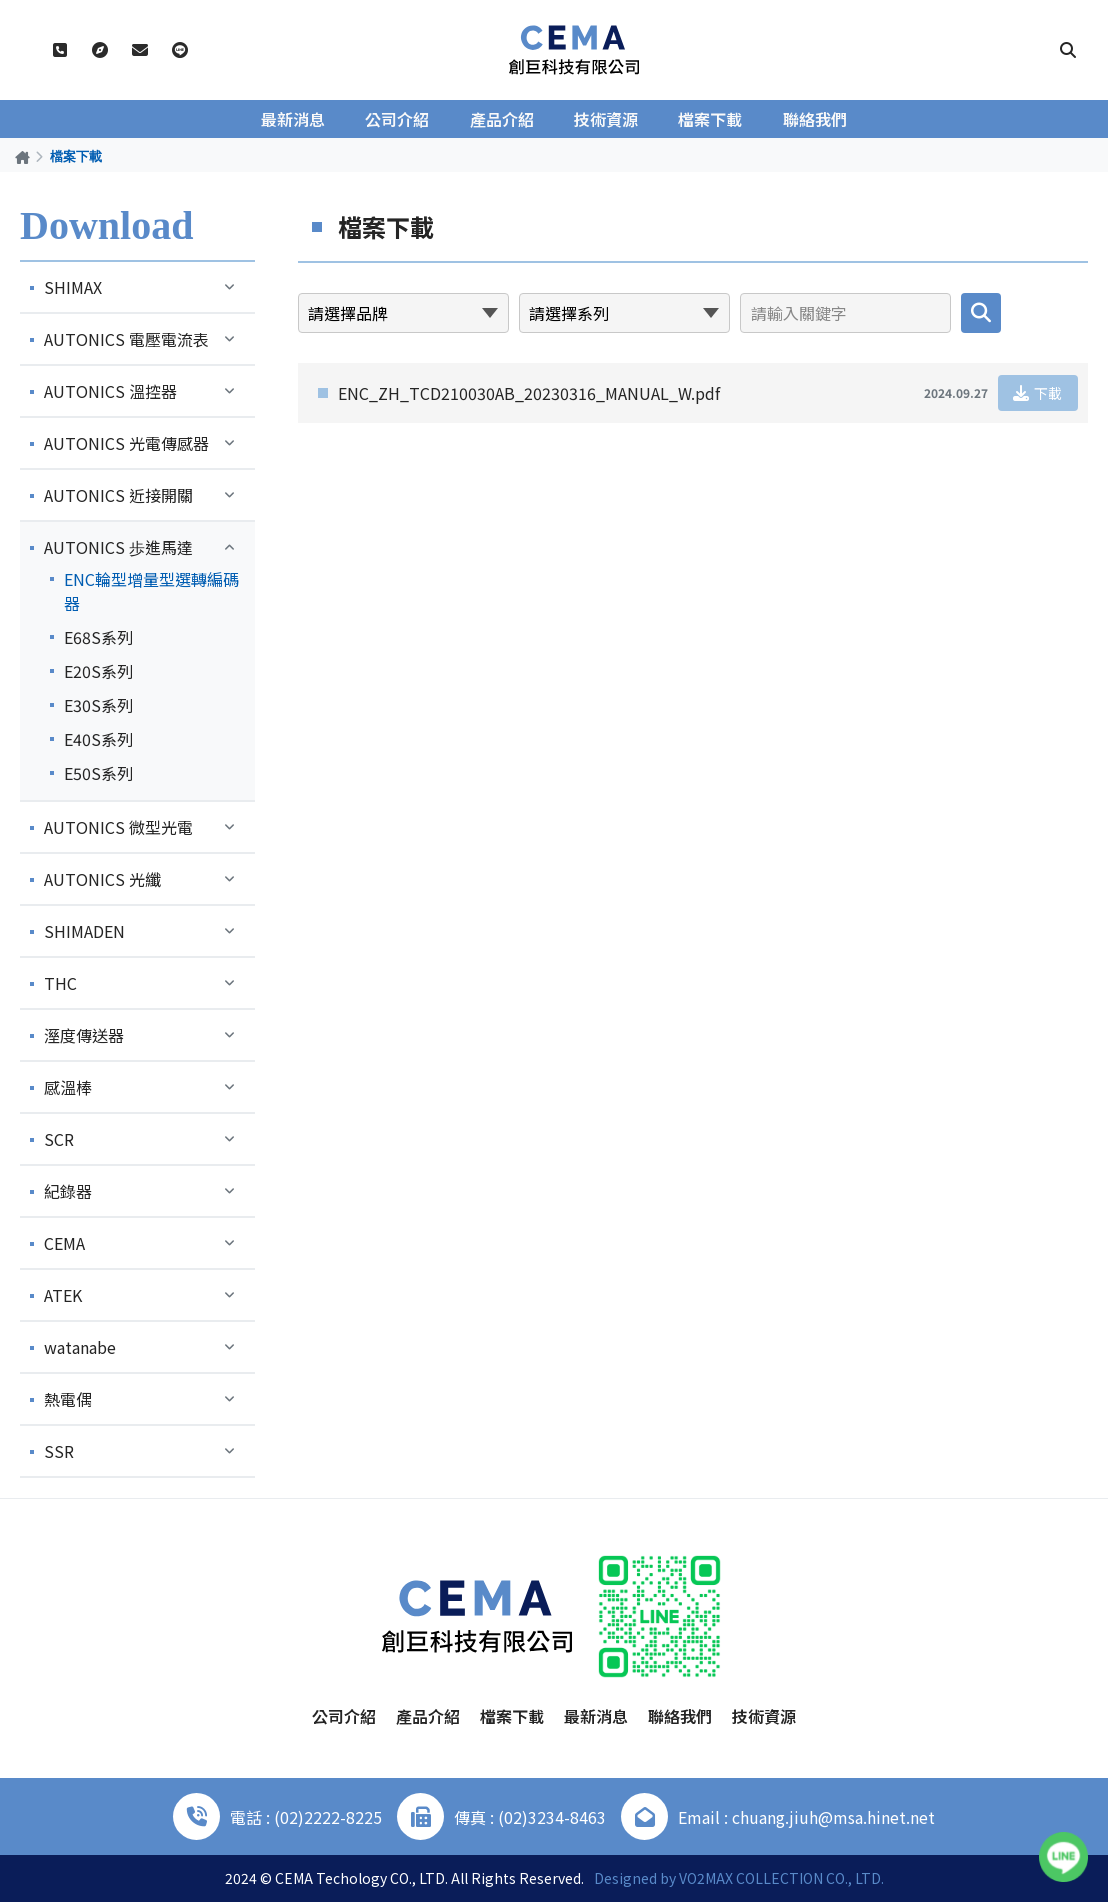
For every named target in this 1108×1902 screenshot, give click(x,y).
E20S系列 (98, 671)
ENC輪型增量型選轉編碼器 (151, 591)
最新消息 (294, 119)
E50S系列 (98, 773)
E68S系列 (98, 637)
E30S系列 (98, 705)
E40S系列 (98, 739)
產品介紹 (502, 119)
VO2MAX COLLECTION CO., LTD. (781, 1878)
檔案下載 (710, 119)
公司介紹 (398, 119)
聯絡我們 (814, 119)
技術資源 (606, 119)
